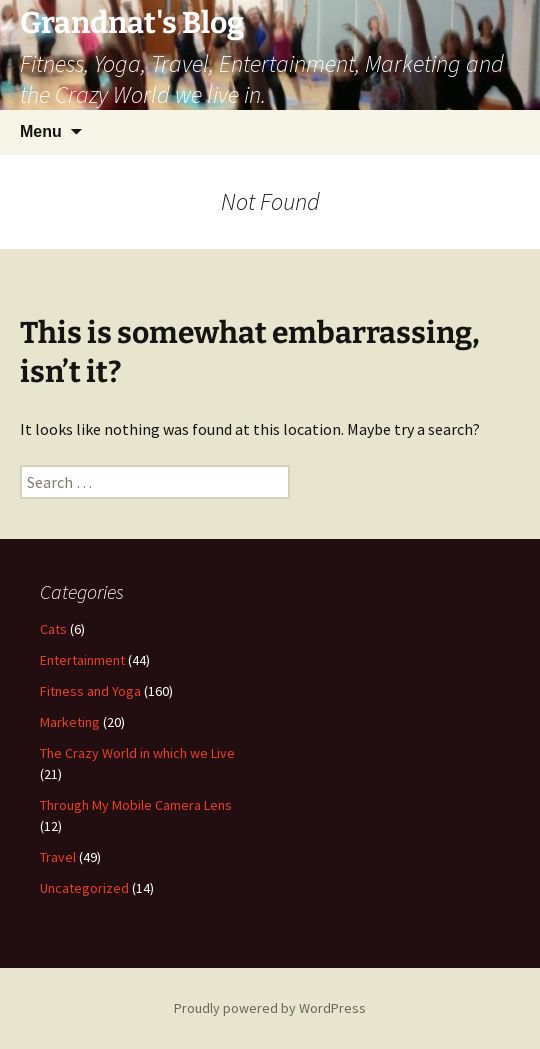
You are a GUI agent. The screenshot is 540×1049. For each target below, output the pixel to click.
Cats (53, 629)
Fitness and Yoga (90, 691)
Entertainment (82, 660)
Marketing (70, 722)
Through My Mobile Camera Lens (136, 805)
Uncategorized (84, 888)
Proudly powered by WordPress (270, 1008)
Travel (58, 857)
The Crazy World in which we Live (137, 753)
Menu (41, 131)
